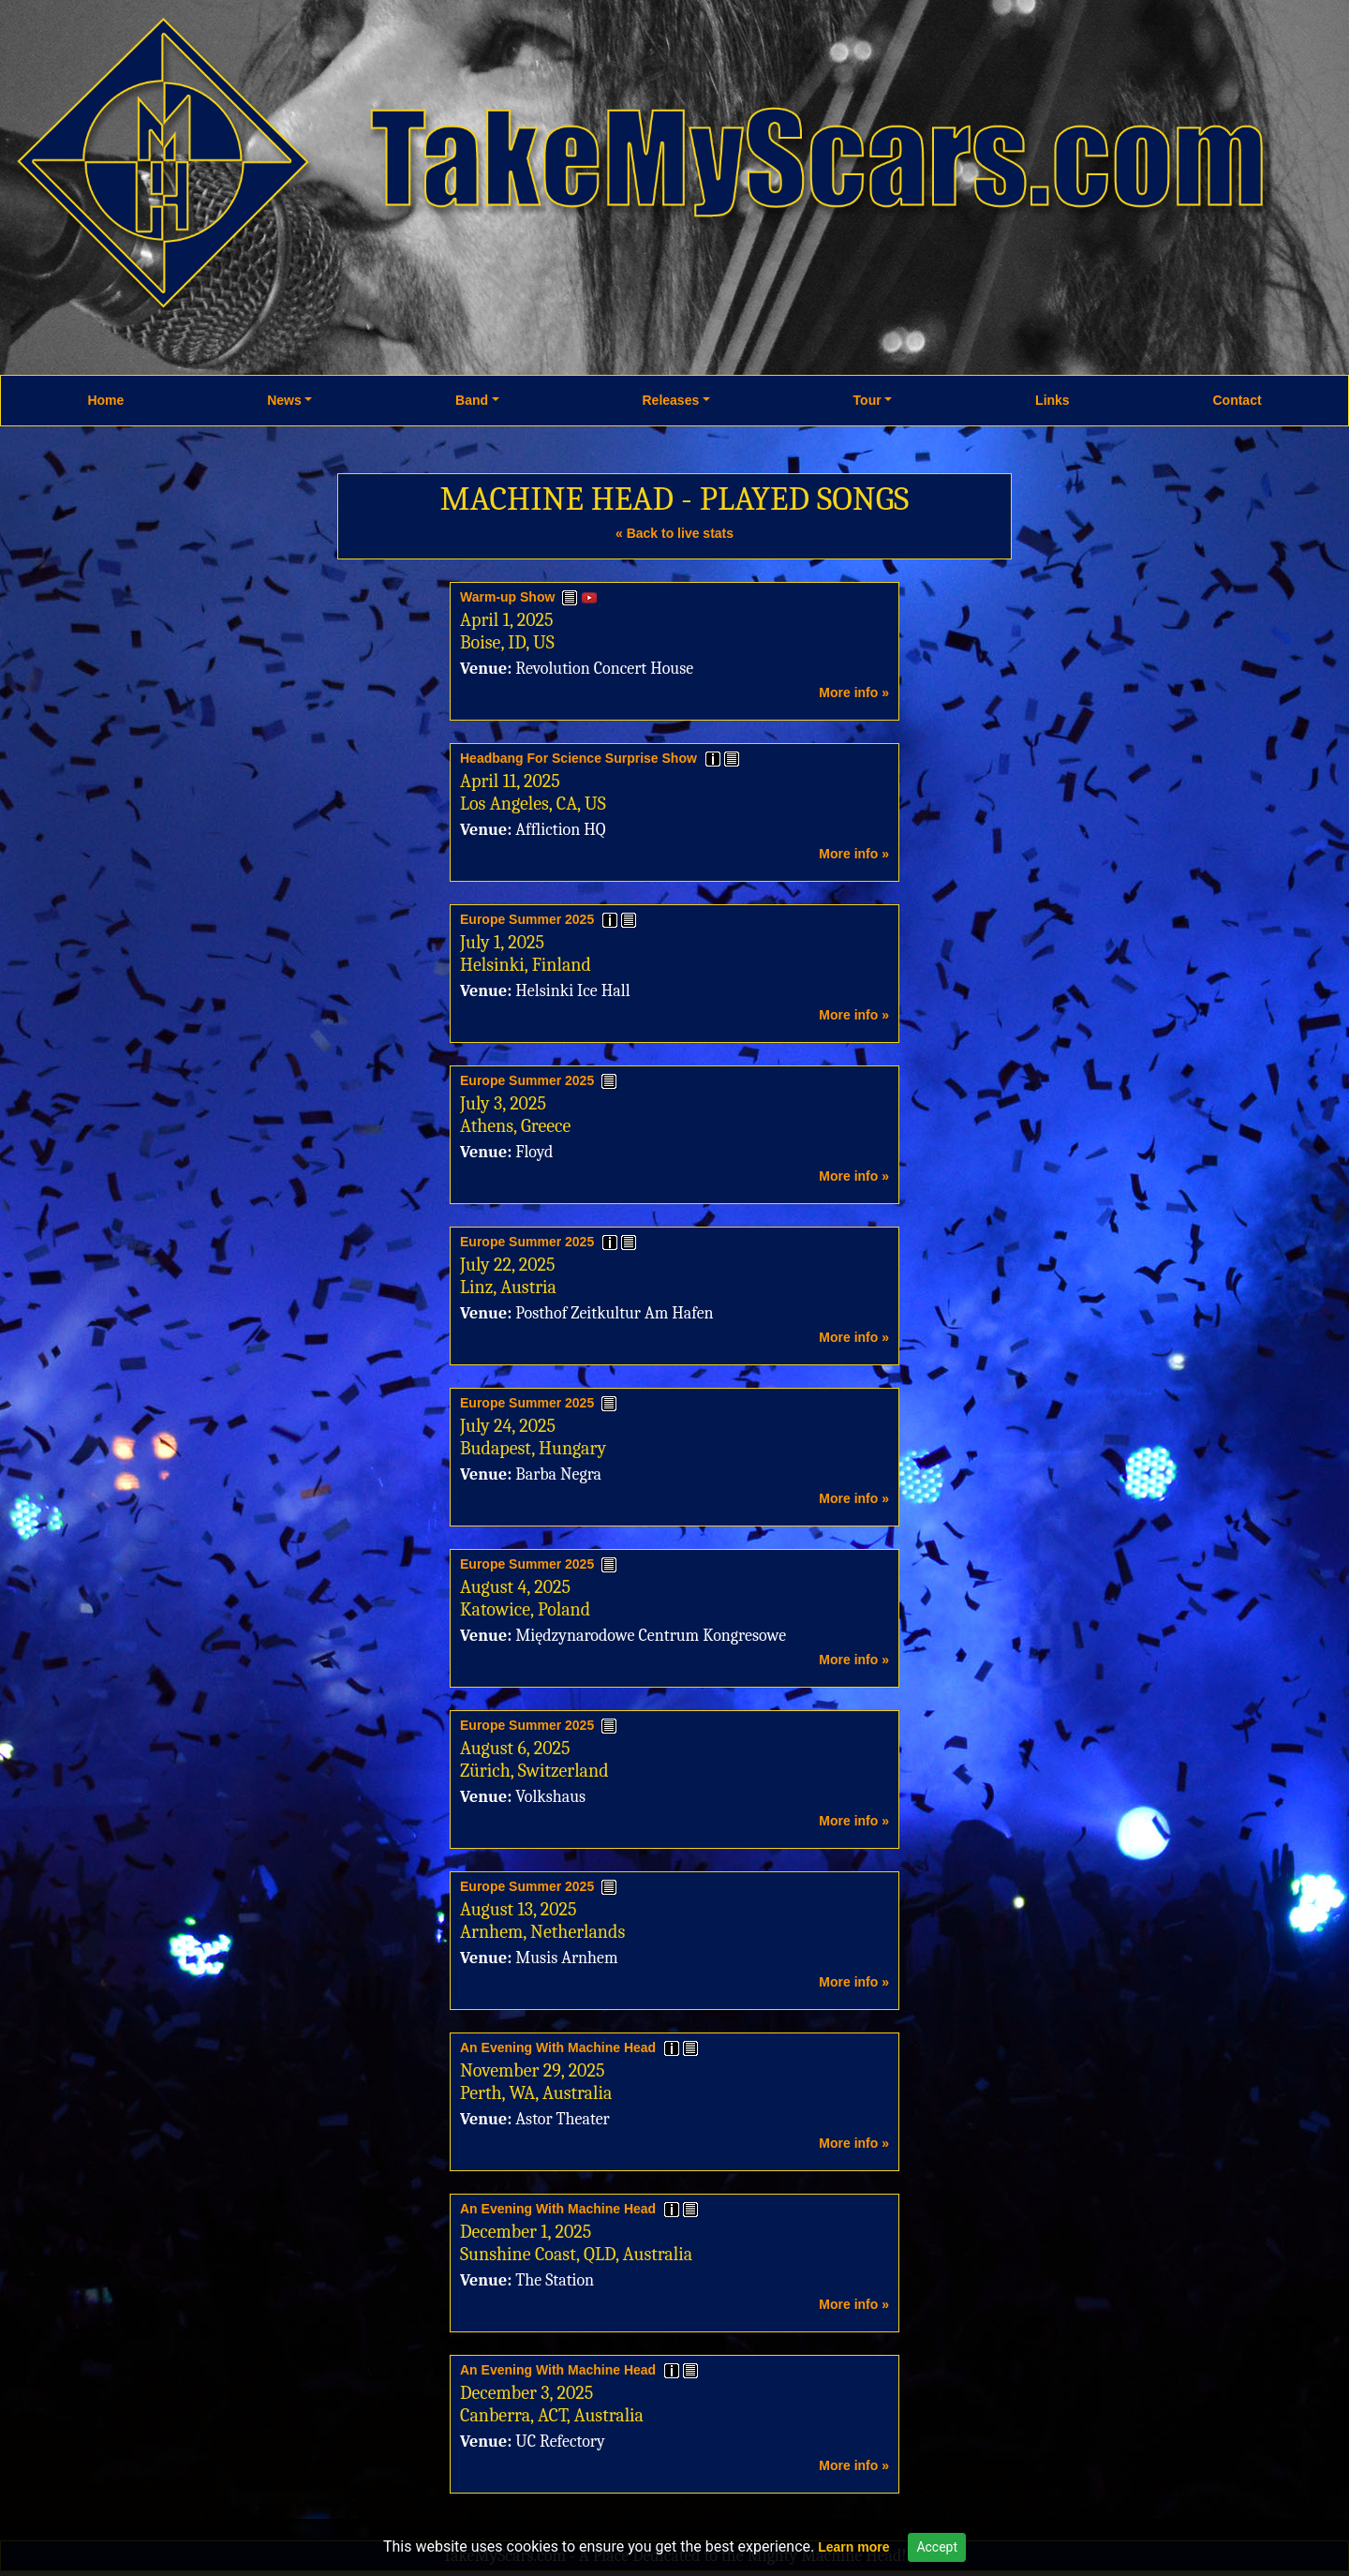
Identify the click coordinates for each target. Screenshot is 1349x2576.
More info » (854, 692)
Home (105, 400)
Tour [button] (867, 400)
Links (1052, 400)
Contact (1236, 400)
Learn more (853, 2546)
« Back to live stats (674, 533)
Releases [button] (671, 400)
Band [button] (471, 400)
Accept (936, 2546)
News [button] (284, 400)
